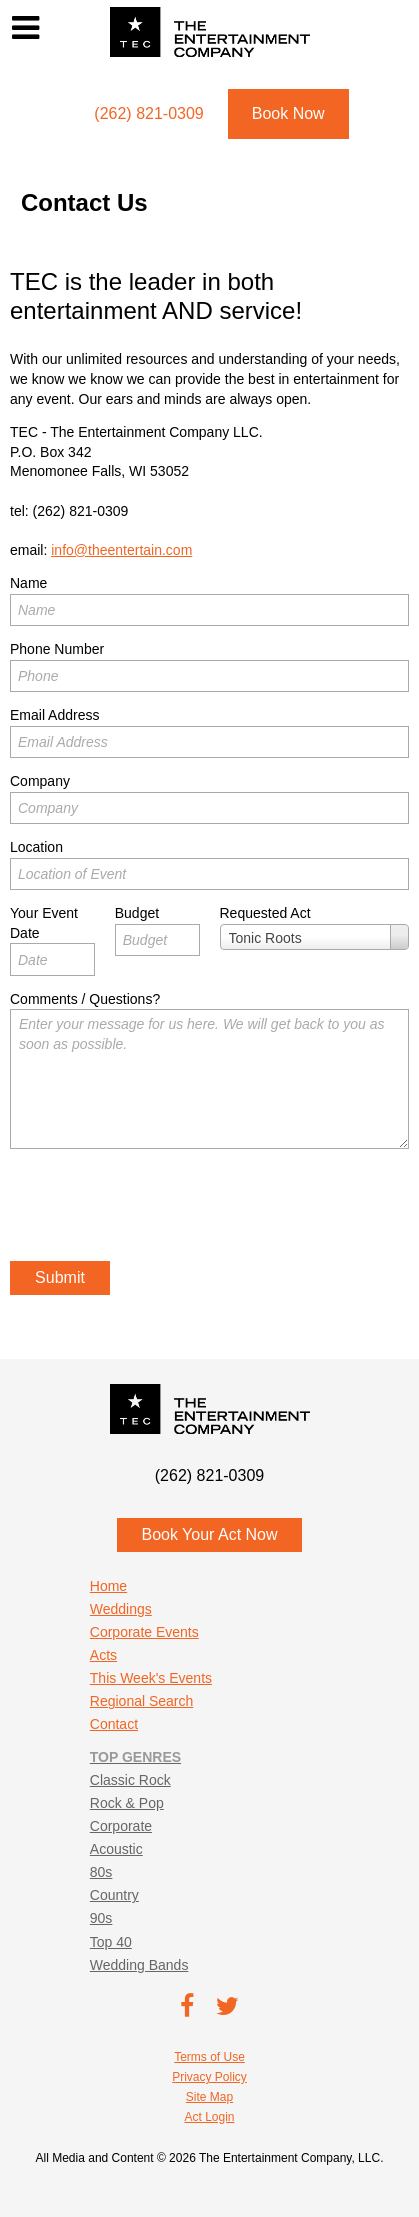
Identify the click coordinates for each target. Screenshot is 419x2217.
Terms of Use (209, 2057)
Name (28, 583)
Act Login (209, 2117)
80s (101, 1872)
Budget (137, 913)
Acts (103, 1655)
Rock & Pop (127, 1803)
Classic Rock (130, 1780)
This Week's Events (151, 1678)
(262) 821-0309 (81, 511)
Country (114, 1895)
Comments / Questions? (85, 999)
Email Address (54, 715)
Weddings (121, 1609)
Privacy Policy (209, 2077)
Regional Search (142, 1701)
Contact (114, 1724)
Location (36, 847)
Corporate (121, 1826)
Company (40, 781)
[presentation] (162, 1208)
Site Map (209, 2097)
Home (108, 1586)
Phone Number (57, 649)
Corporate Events (144, 1632)
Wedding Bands (139, 1965)
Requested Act (265, 913)
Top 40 (111, 1942)
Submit (60, 1277)
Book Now (288, 113)
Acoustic (116, 1849)
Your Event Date (44, 923)
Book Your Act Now (209, 1534)
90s (101, 1918)
